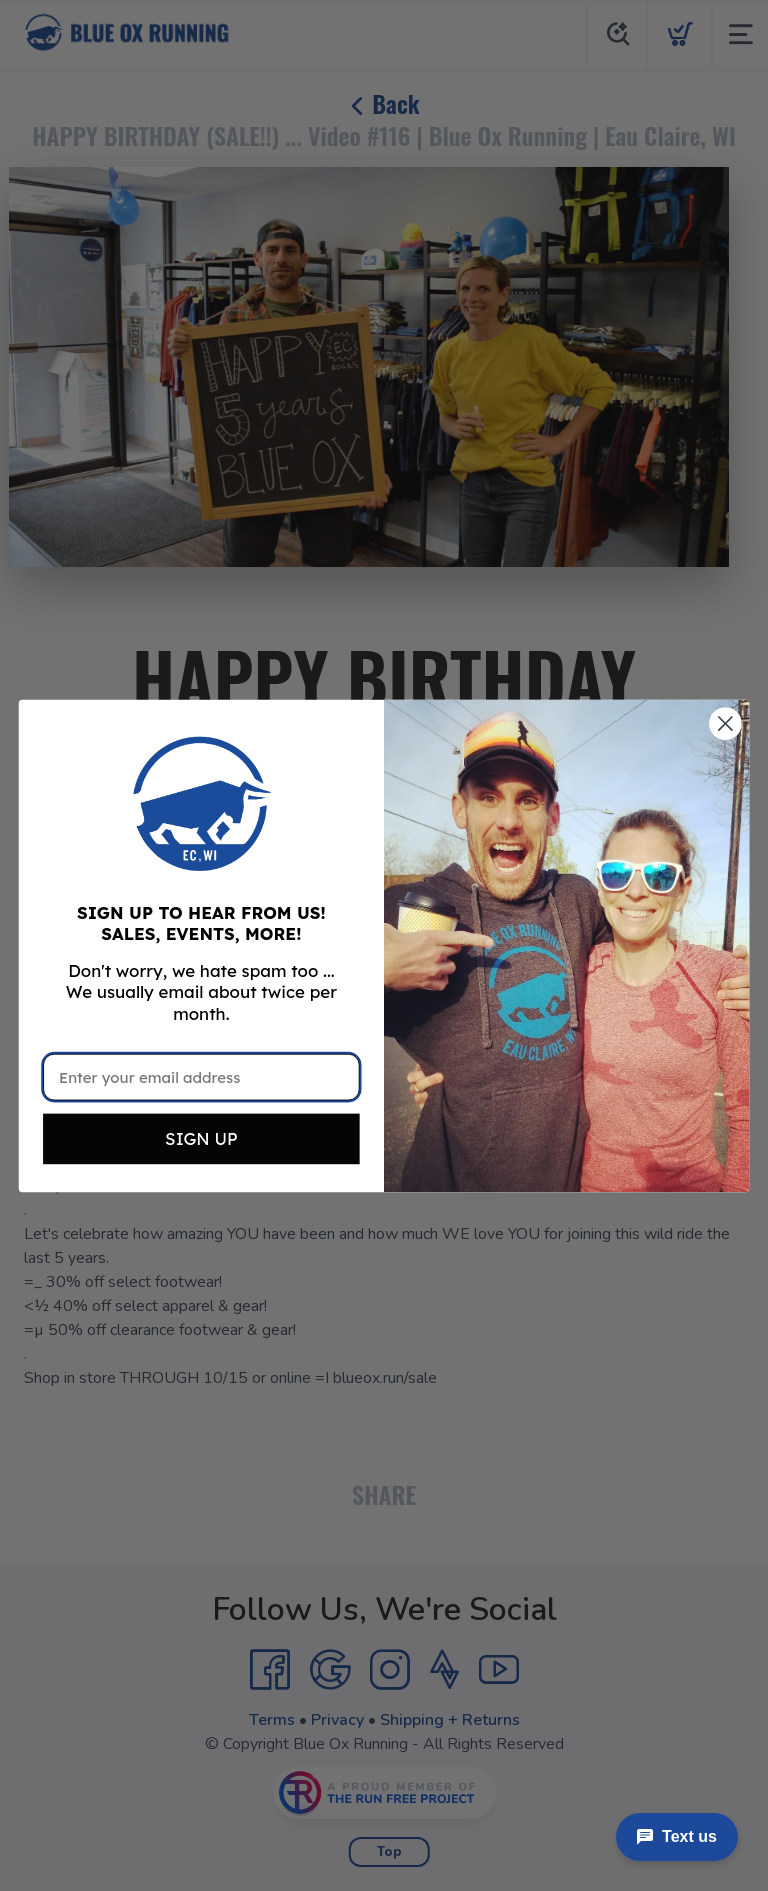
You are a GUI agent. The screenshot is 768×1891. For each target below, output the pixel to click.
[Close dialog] (725, 723)
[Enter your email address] (201, 1076)
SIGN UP (201, 1138)
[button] (201, 802)
